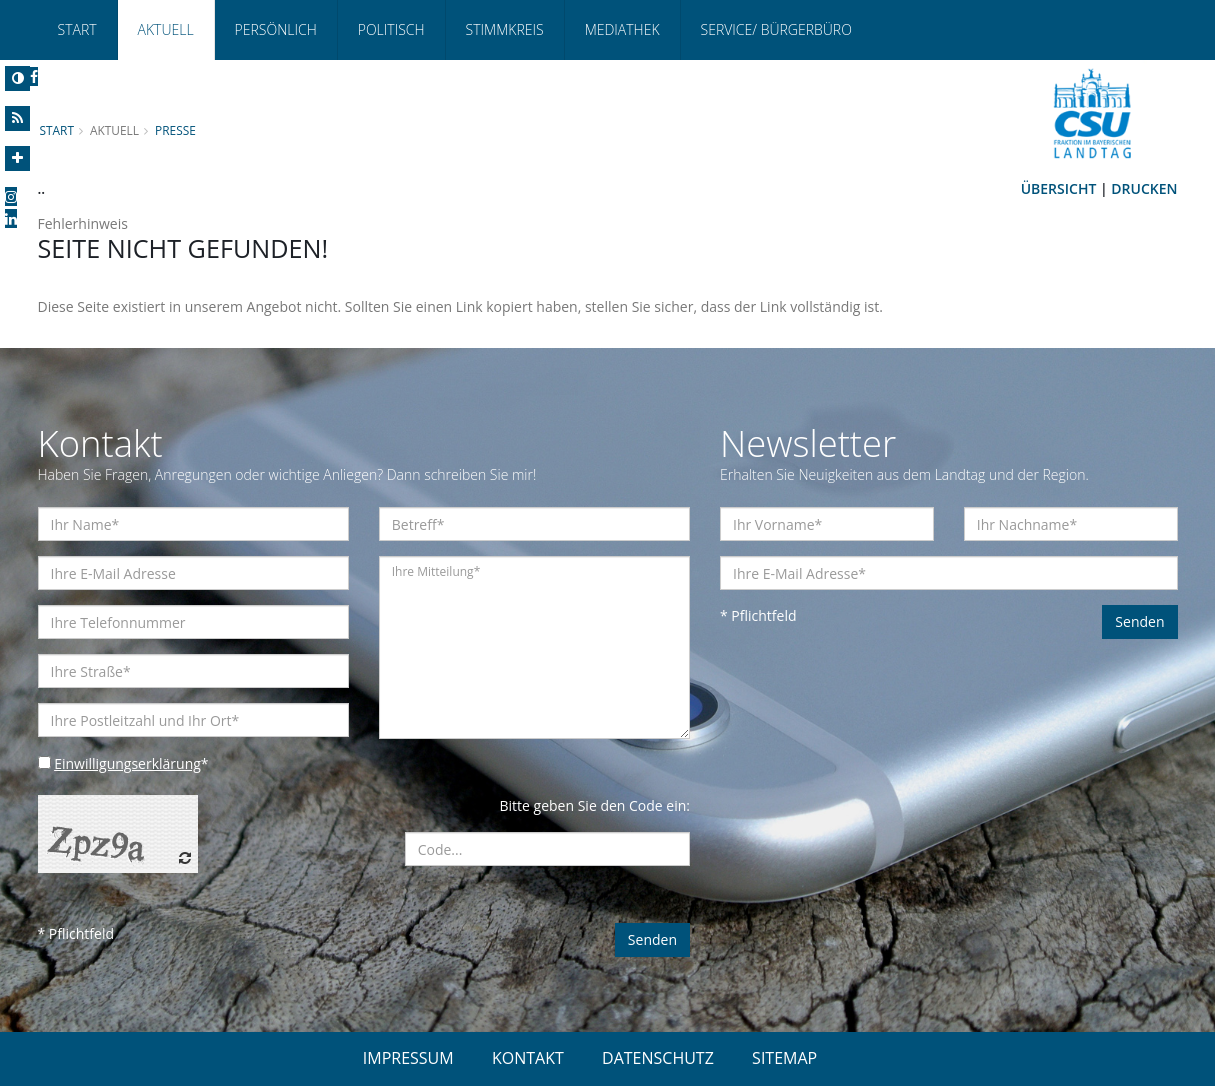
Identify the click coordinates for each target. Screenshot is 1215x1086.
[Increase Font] (17, 158)
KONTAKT (528, 1058)
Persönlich (276, 29)
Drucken (1144, 188)
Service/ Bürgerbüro (776, 29)
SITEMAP (784, 1058)
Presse (175, 130)
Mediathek (622, 29)
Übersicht (1059, 188)
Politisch (391, 29)
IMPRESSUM (408, 1058)
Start (77, 29)
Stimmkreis (505, 29)
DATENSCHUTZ (658, 1058)
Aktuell (166, 29)
